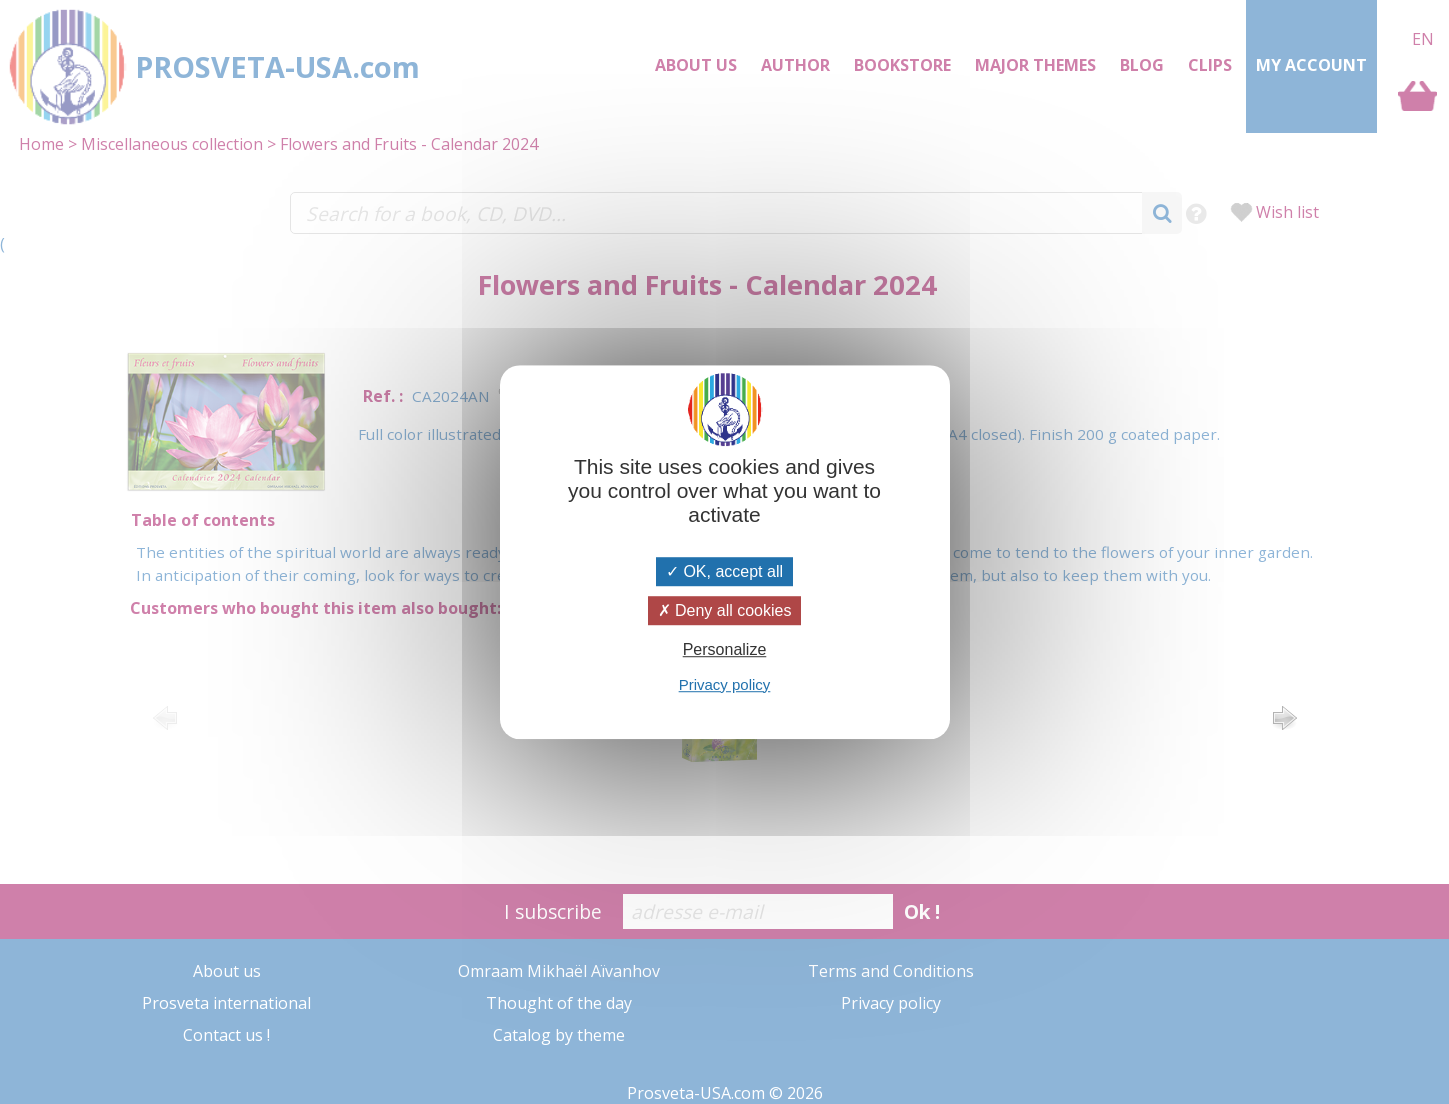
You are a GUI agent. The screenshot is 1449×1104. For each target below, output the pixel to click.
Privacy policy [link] (725, 684)
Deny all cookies (725, 610)
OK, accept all (724, 571)
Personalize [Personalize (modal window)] (725, 650)
